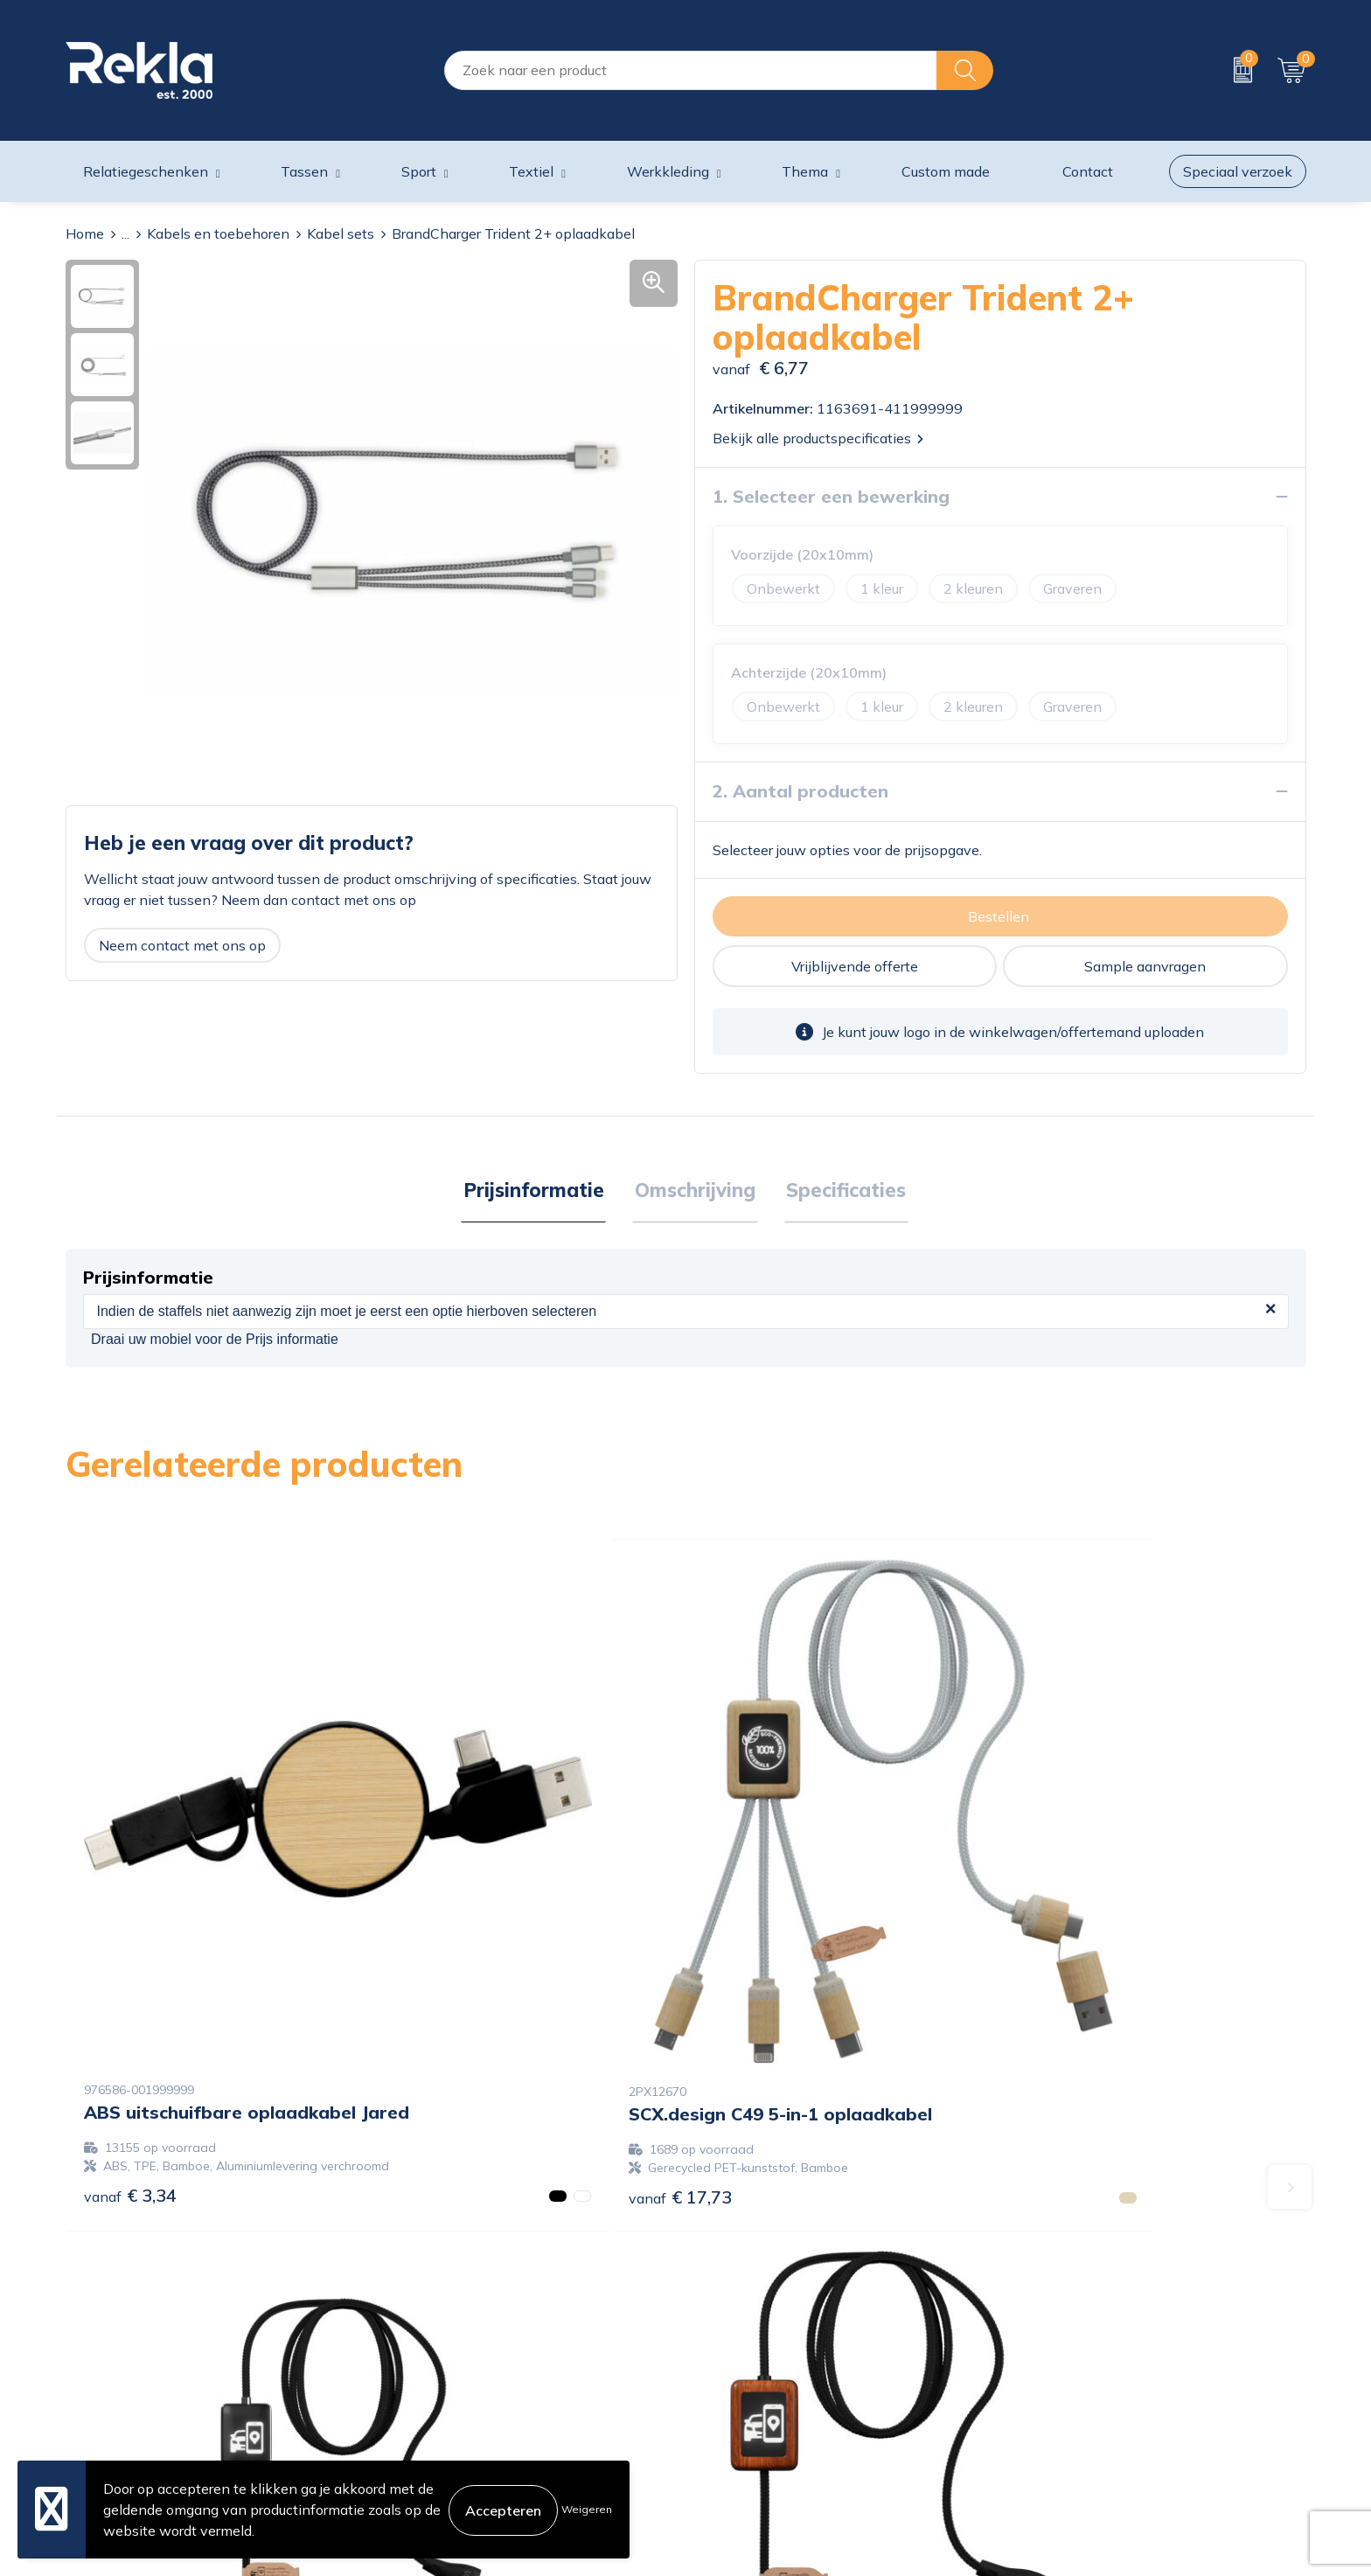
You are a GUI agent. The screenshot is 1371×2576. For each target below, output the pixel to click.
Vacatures (410, 2341)
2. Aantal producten (800, 791)
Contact (719, 2313)
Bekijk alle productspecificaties (818, 438)
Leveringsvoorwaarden (1082, 2396)
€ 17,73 (445, 1989)
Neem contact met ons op (182, 945)
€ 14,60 (1065, 1989)
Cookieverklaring (1062, 2313)
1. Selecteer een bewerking (831, 496)
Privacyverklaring (1064, 2341)
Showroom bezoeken (448, 2452)
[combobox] (690, 70)
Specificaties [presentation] (841, 1191)
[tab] (538, 1192)
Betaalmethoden (748, 2369)
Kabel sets (340, 233)
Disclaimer (1041, 2369)
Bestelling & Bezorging (767, 2341)
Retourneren (734, 2396)
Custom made (945, 171)
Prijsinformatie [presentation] (538, 1191)
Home (85, 233)
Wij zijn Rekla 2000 (443, 2369)
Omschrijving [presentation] (695, 1191)
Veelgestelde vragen (445, 2424)
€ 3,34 (130, 2007)
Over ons (408, 2313)
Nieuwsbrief (418, 2396)
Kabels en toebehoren (218, 233)
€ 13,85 (755, 2007)
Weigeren (586, 2509)
